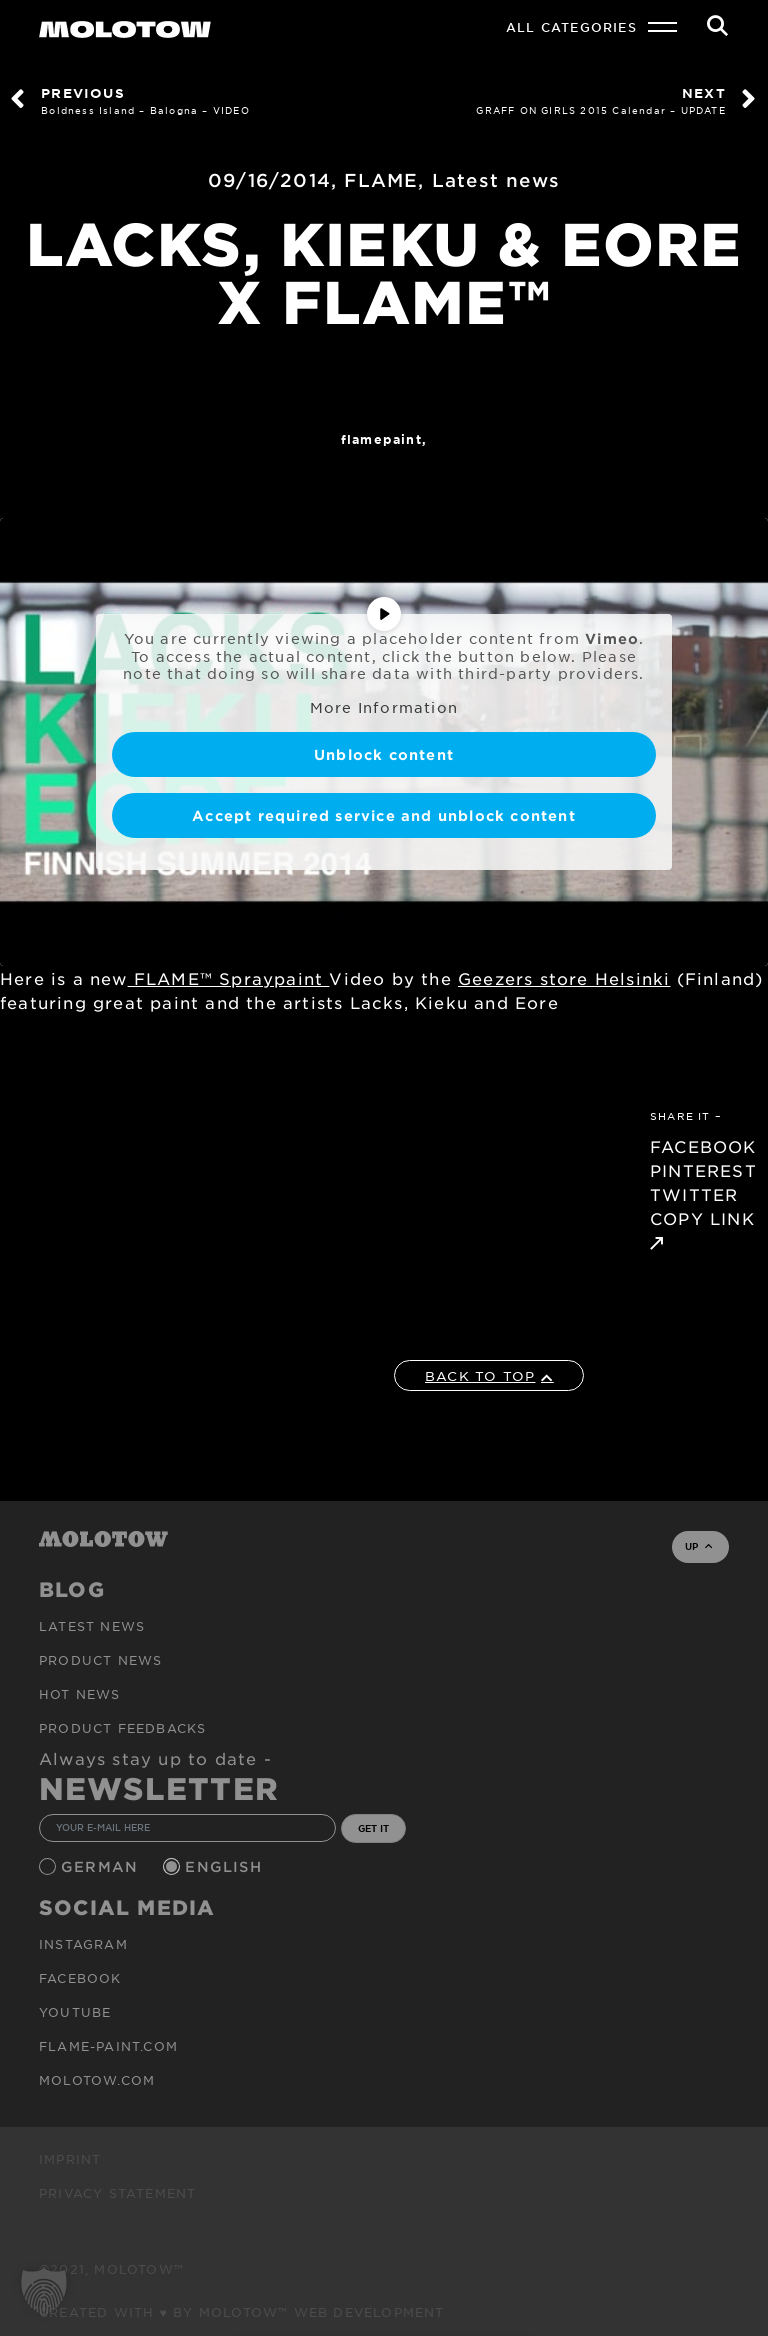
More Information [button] (384, 706)
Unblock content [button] (384, 754)
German (102, 1866)
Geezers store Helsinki (564, 978)
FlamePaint (381, 439)
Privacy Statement (117, 2193)
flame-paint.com (108, 2046)
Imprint (70, 2159)
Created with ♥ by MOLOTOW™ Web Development (242, 2312)
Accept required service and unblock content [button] (384, 815)
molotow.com (97, 2080)
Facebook (80, 1978)
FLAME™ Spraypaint (229, 978)
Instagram (83, 1944)
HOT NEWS (80, 1694)
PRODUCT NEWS (100, 1660)
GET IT (373, 1828)
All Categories (571, 27)
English (226, 1866)
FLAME (381, 180)
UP (698, 1546)
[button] (44, 2292)
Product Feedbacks (122, 1728)
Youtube (75, 2012)
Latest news (496, 180)
